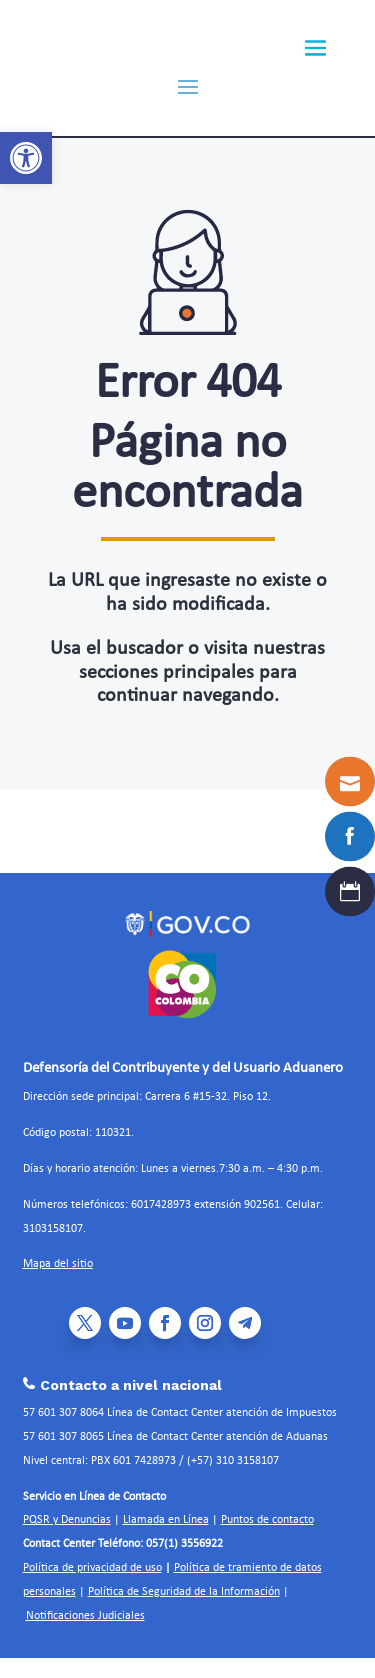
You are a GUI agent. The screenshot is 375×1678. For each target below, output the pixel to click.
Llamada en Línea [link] (166, 1520)
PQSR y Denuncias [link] (67, 1520)
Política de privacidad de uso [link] (92, 1568)
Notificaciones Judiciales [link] (85, 1616)
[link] (26, 158)
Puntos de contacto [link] (267, 1520)
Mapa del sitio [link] (58, 1264)
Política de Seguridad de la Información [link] (184, 1592)
